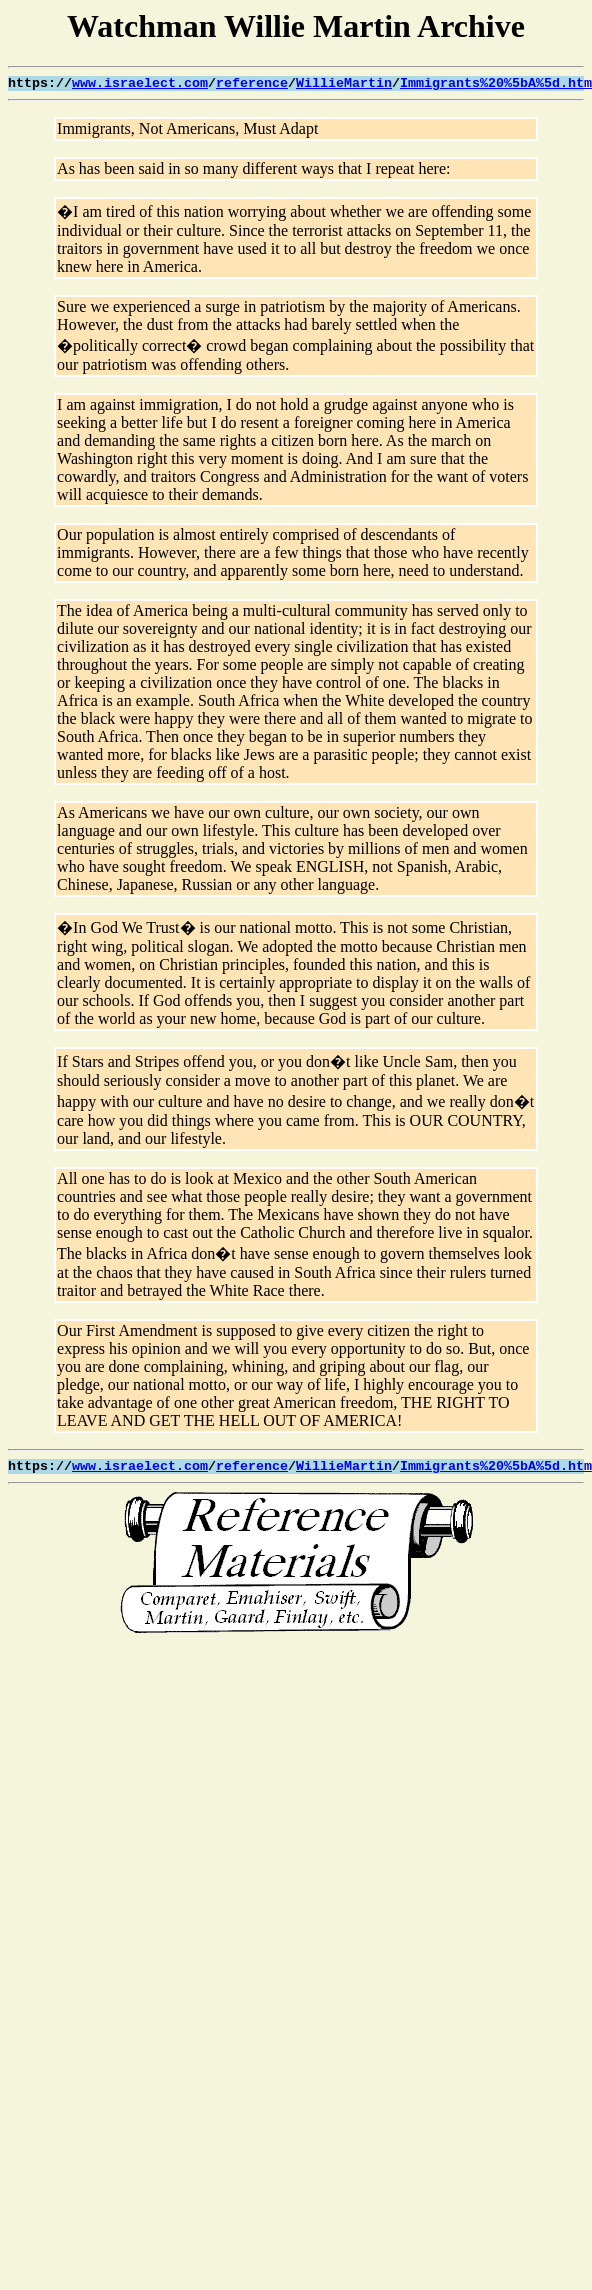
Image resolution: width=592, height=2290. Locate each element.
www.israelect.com (140, 83)
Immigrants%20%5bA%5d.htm (496, 83)
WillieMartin (344, 83)
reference (252, 83)
